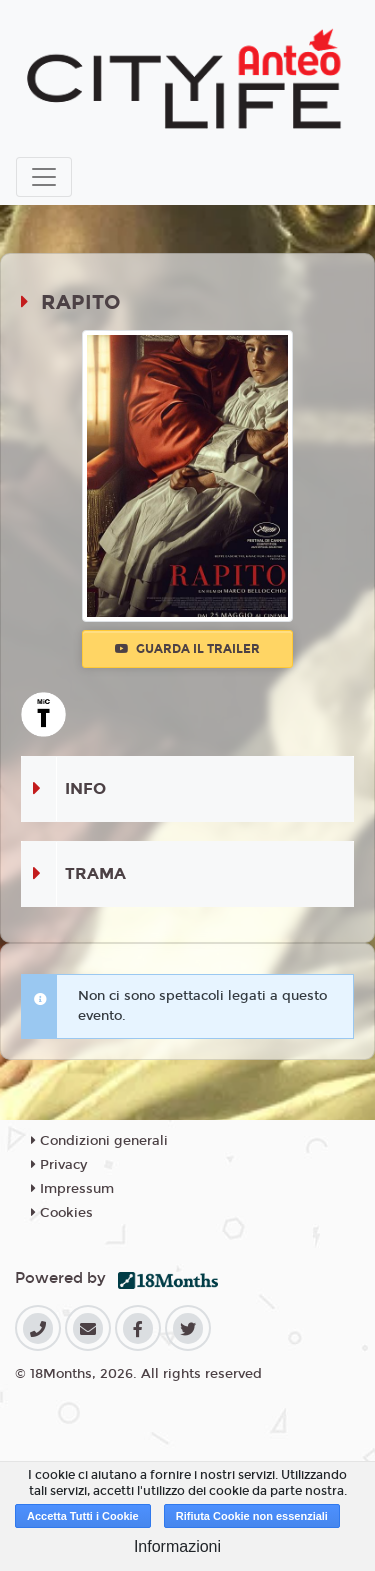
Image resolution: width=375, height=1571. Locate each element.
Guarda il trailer (187, 649)
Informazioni (177, 1546)
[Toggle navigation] (44, 177)
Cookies (62, 1213)
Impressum (72, 1189)
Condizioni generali (99, 1141)
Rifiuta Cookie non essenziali (252, 1516)
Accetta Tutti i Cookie (83, 1516)
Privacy (59, 1165)
